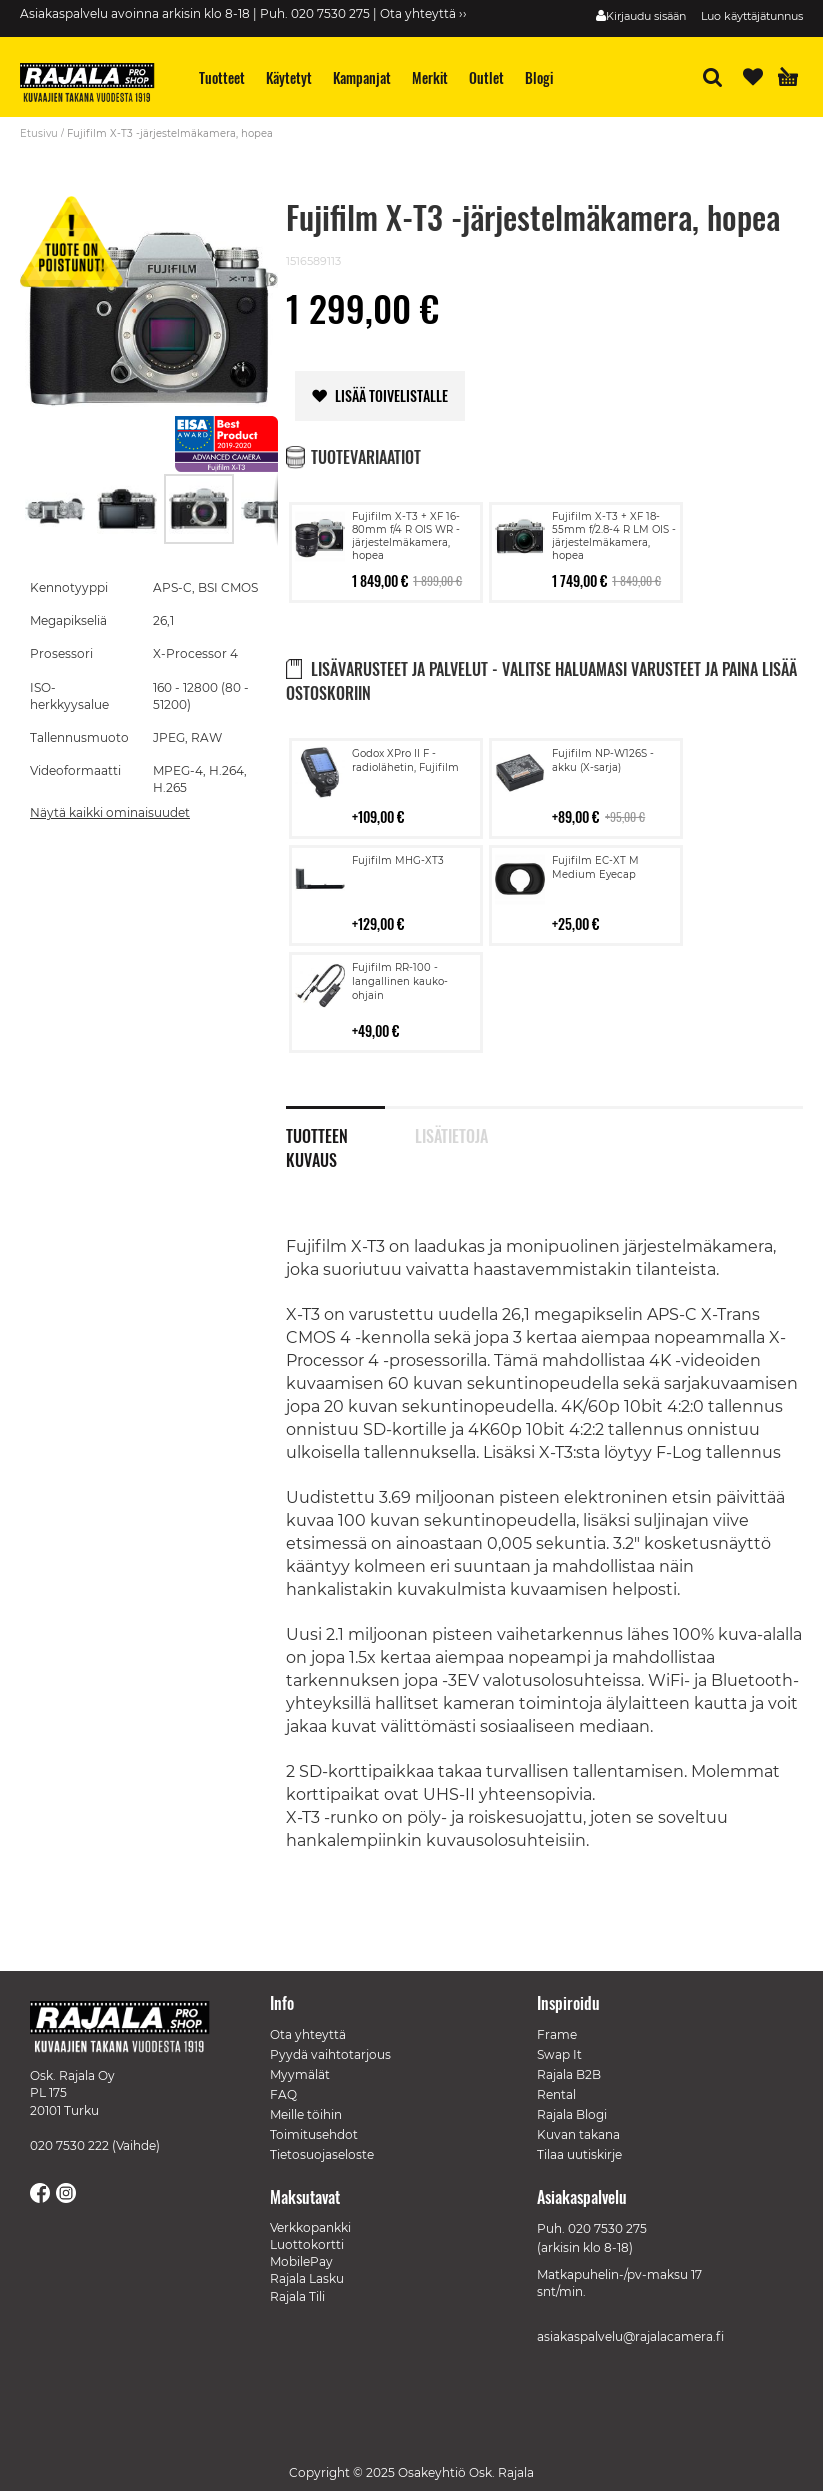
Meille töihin (306, 2114)
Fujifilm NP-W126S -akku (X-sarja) (603, 760)
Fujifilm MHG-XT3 (398, 860)
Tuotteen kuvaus (317, 1134)
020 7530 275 (607, 2228)
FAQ (283, 2094)
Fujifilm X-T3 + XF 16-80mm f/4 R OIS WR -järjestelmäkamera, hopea (406, 536)
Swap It (559, 2054)
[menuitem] (222, 77)
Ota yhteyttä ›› (423, 13)
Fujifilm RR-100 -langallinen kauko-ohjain (400, 981)
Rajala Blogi (572, 2114)
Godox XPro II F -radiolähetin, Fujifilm (405, 760)
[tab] (350, 1125)
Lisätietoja (451, 1134)
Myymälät (300, 2074)
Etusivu (39, 133)
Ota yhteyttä (308, 2034)
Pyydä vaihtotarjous (330, 2054)
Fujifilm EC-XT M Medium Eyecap (595, 867)
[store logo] (95, 85)
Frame (557, 2034)
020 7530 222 (69, 2145)
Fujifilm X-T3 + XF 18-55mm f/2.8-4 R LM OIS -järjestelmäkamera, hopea (614, 536)
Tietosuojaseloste (322, 2154)
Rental (556, 2094)
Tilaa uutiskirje (579, 2154)
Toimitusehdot (314, 2134)
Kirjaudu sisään (646, 16)
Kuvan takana (578, 2134)
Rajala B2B (569, 2074)
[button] (56, 509)
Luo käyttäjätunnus (752, 16)
